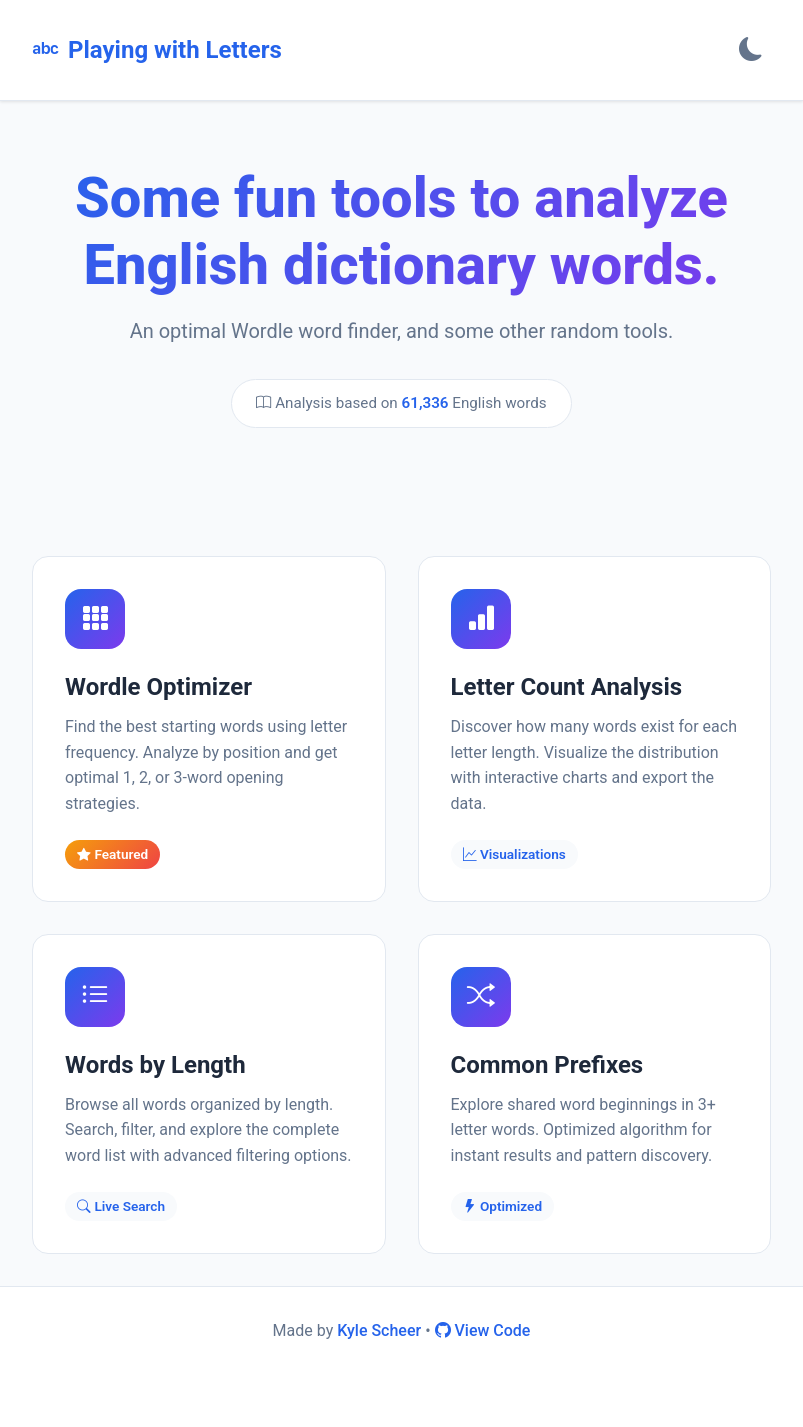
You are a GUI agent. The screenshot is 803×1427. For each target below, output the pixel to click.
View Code (483, 1330)
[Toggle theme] (751, 50)
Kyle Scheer (379, 1330)
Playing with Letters (157, 50)
